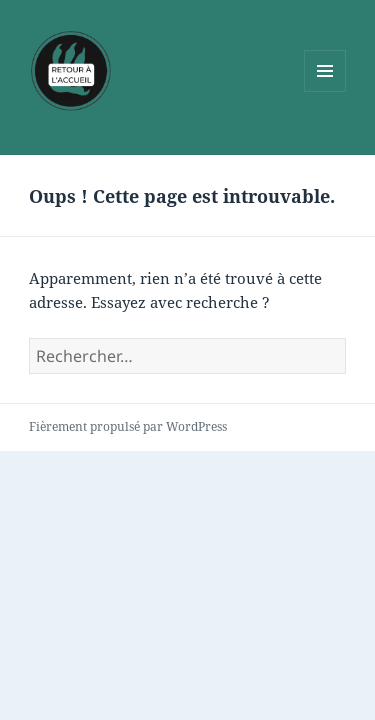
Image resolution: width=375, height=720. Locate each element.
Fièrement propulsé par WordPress (128, 426)
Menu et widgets (325, 91)
